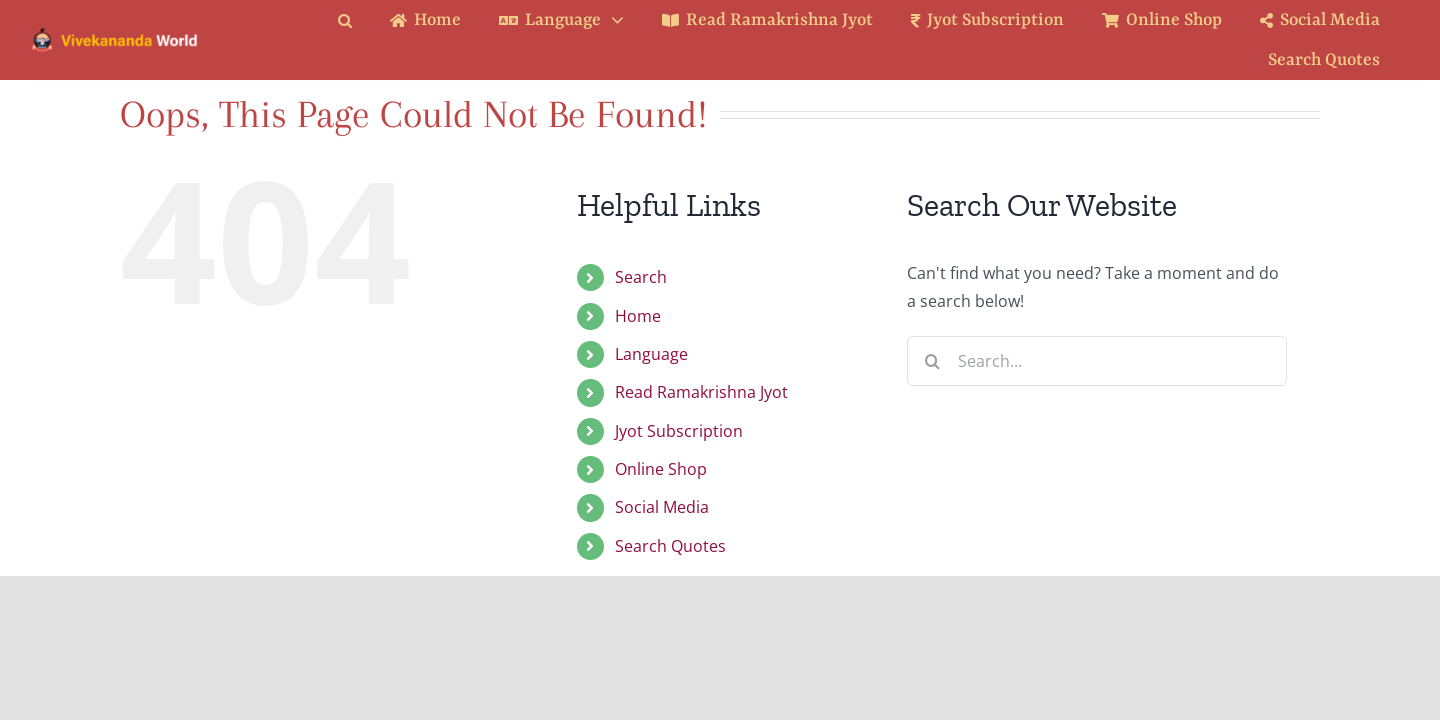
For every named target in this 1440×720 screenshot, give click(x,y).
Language (651, 354)
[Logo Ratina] (115, 34)
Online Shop (661, 469)
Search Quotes (670, 546)
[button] (360, 20)
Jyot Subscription (679, 431)
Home (638, 316)
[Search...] (1097, 361)
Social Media (662, 507)
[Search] (932, 361)
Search (641, 277)
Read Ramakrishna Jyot (701, 392)
